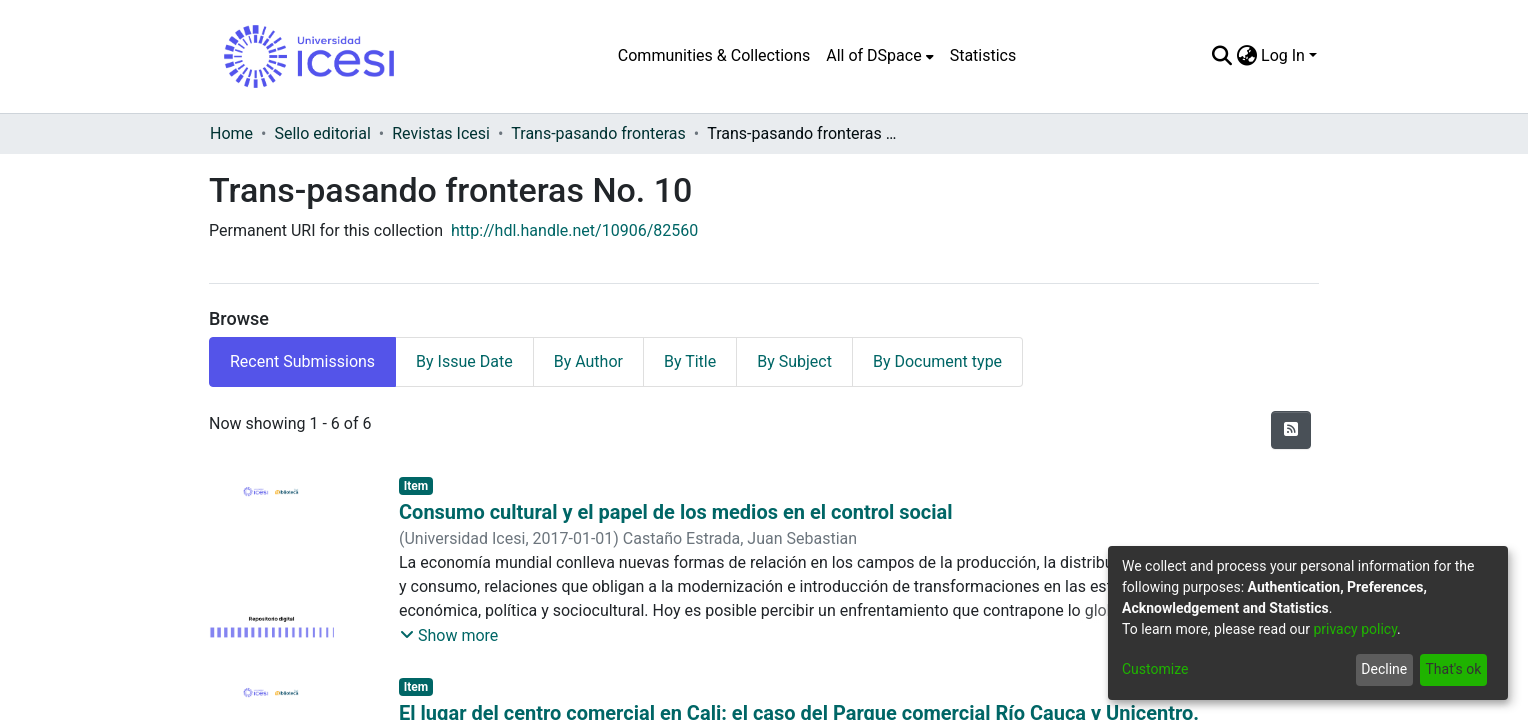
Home (231, 133)
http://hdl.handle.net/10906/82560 (574, 230)
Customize (1155, 669)
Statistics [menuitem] (983, 55)
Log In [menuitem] (1283, 55)
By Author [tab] (588, 361)
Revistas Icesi (441, 133)
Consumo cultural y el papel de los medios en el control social (676, 512)
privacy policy (1355, 629)
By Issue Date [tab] (464, 361)
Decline (1384, 669)
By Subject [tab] (794, 361)
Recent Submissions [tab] (302, 361)
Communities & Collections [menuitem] (714, 55)
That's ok (1453, 669)
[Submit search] (1221, 56)
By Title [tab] (690, 361)
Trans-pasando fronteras (598, 133)
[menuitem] (879, 56)
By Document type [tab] (937, 361)
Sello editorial (322, 133)
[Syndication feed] (1291, 430)
